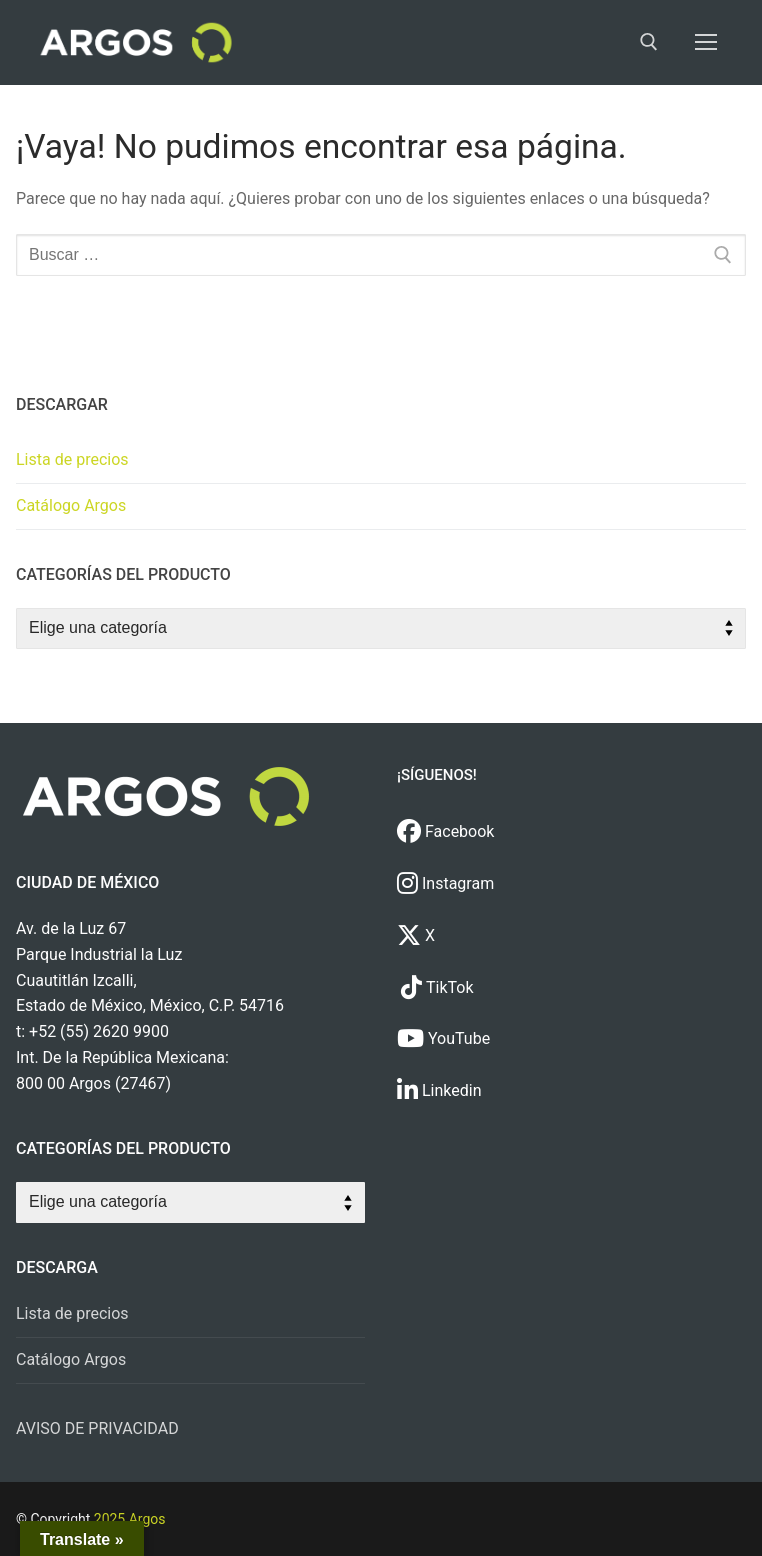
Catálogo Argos (71, 505)
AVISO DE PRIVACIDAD (97, 1428)
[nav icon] (706, 43)
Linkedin (439, 1090)
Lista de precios (72, 459)
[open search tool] (649, 42)
